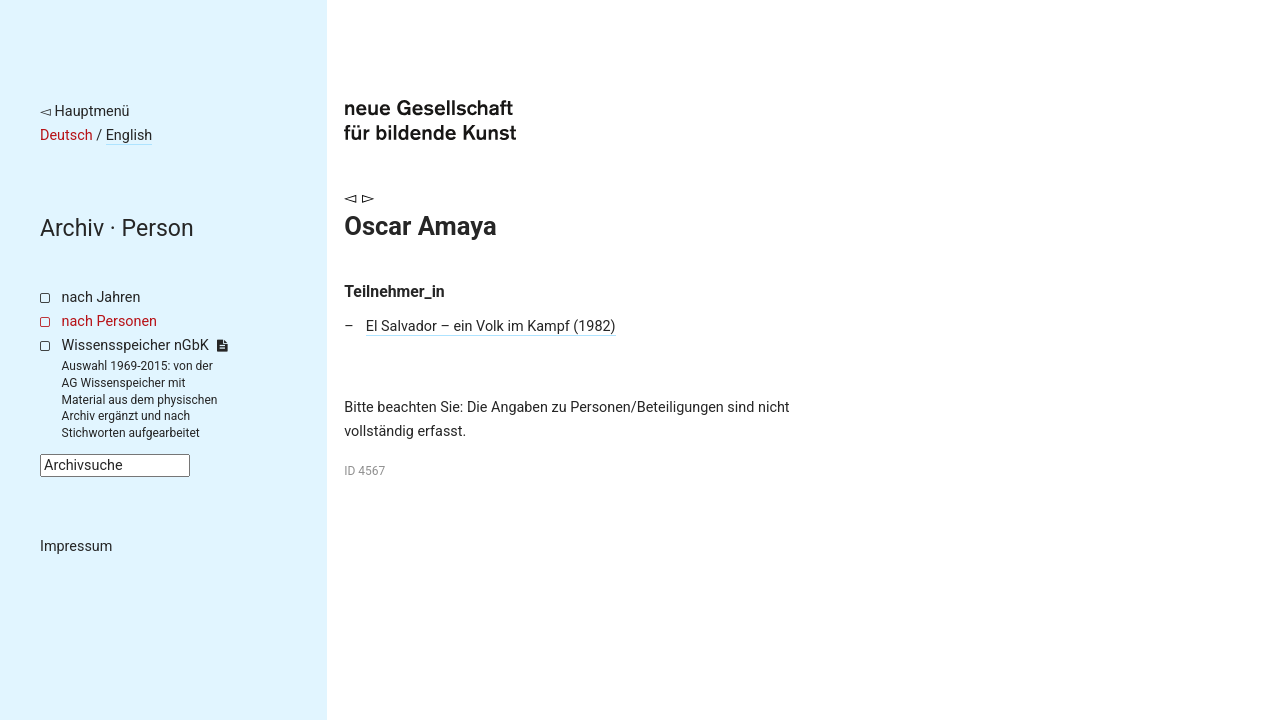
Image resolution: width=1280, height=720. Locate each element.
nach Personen (109, 321)
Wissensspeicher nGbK (144, 345)
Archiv (72, 228)
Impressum (76, 546)
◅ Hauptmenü (85, 111)
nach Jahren (101, 297)
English (129, 135)
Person (158, 228)
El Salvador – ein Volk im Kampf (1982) (491, 326)
